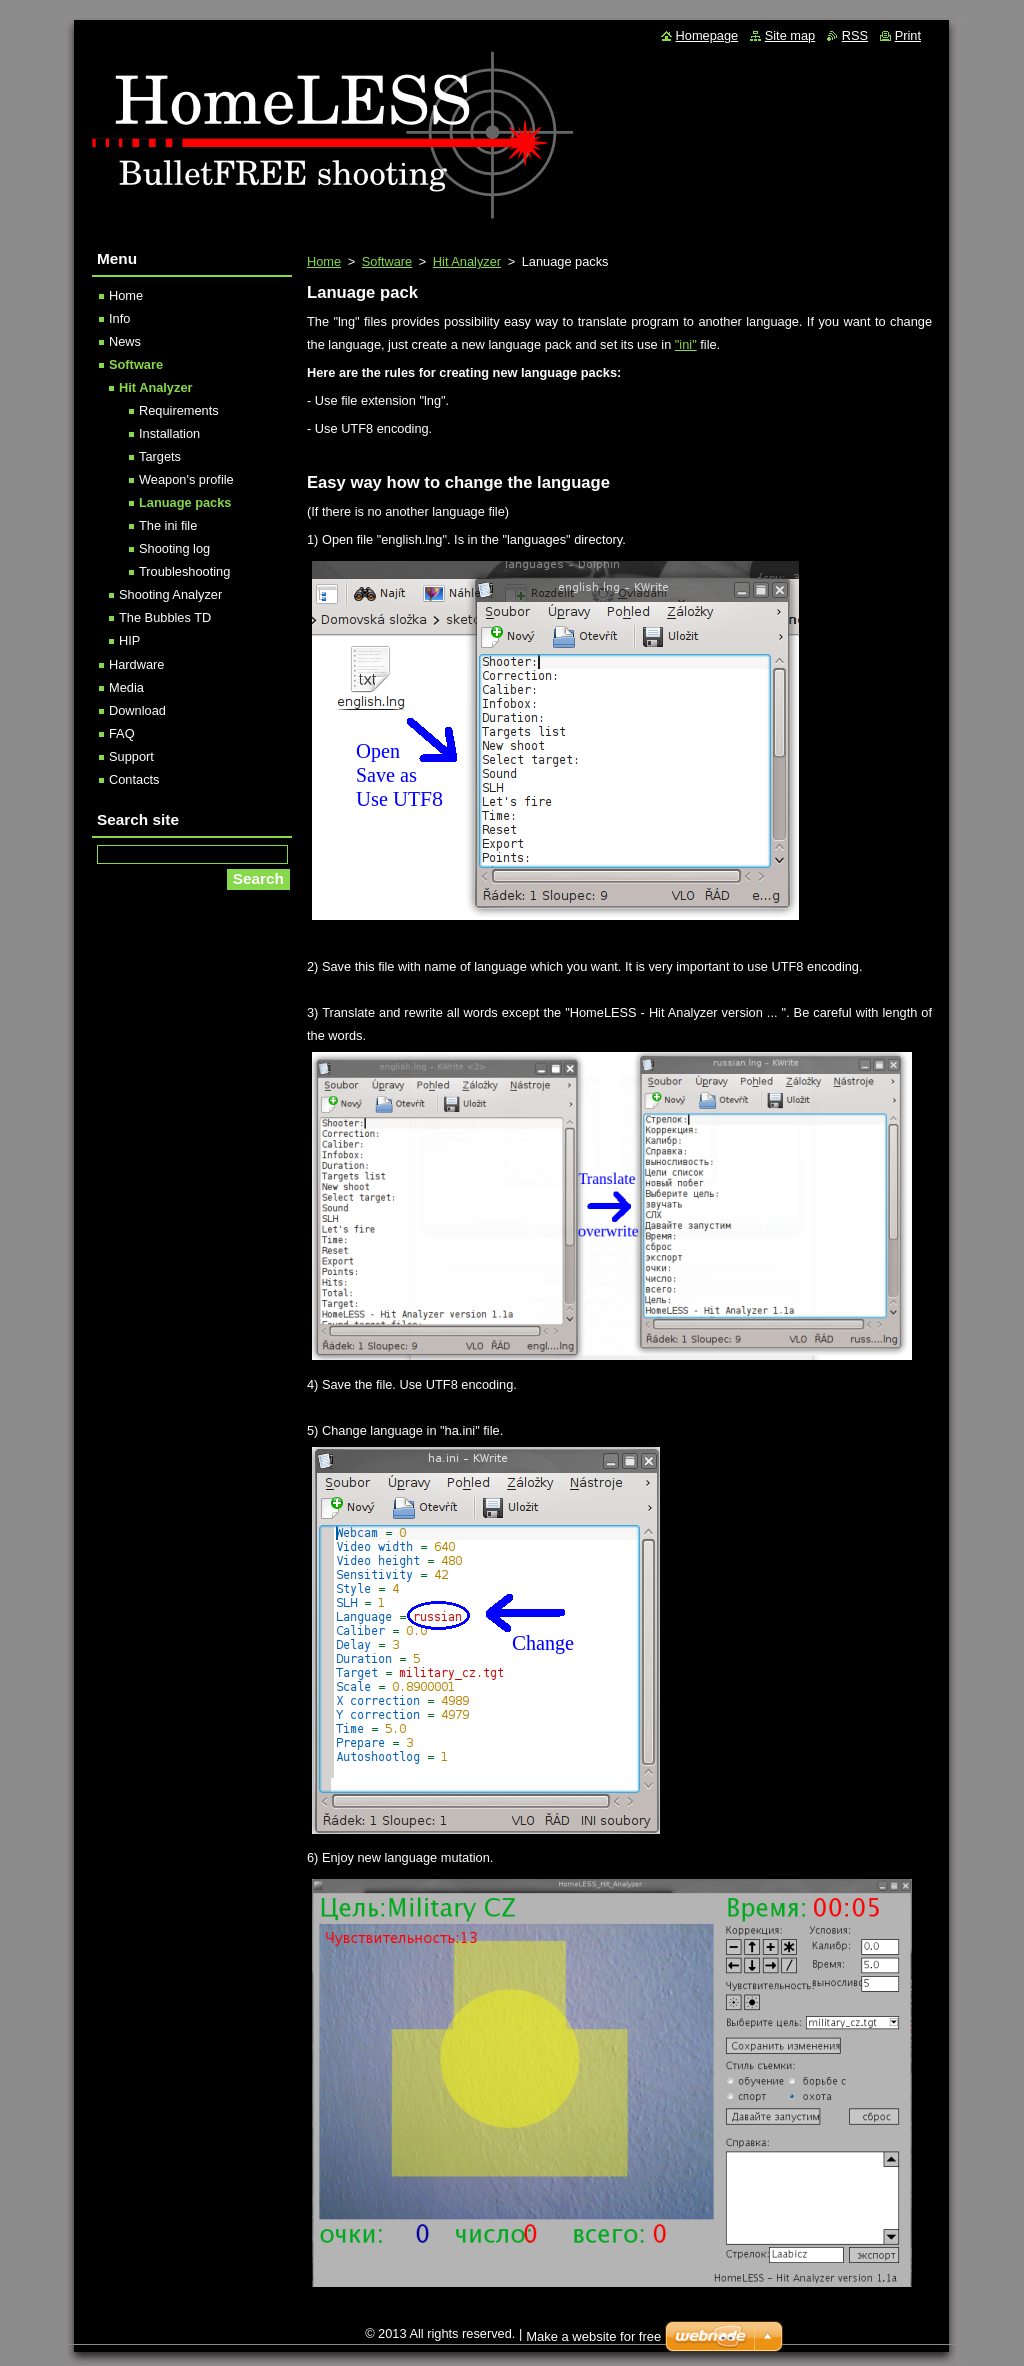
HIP (129, 640)
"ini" (686, 344)
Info (119, 318)
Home (324, 261)
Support (131, 756)
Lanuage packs (185, 502)
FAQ (122, 733)
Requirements (179, 410)
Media (126, 687)
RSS (855, 35)
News (125, 341)
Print (908, 35)
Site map (790, 35)
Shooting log (174, 548)
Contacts (134, 779)
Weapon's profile (186, 479)
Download (137, 710)
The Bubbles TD (165, 617)
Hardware (136, 664)
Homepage (707, 35)
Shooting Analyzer (170, 594)
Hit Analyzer (467, 261)
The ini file (168, 525)
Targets (160, 456)
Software (387, 261)
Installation (169, 433)
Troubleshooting (184, 571)
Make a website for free (593, 2336)
